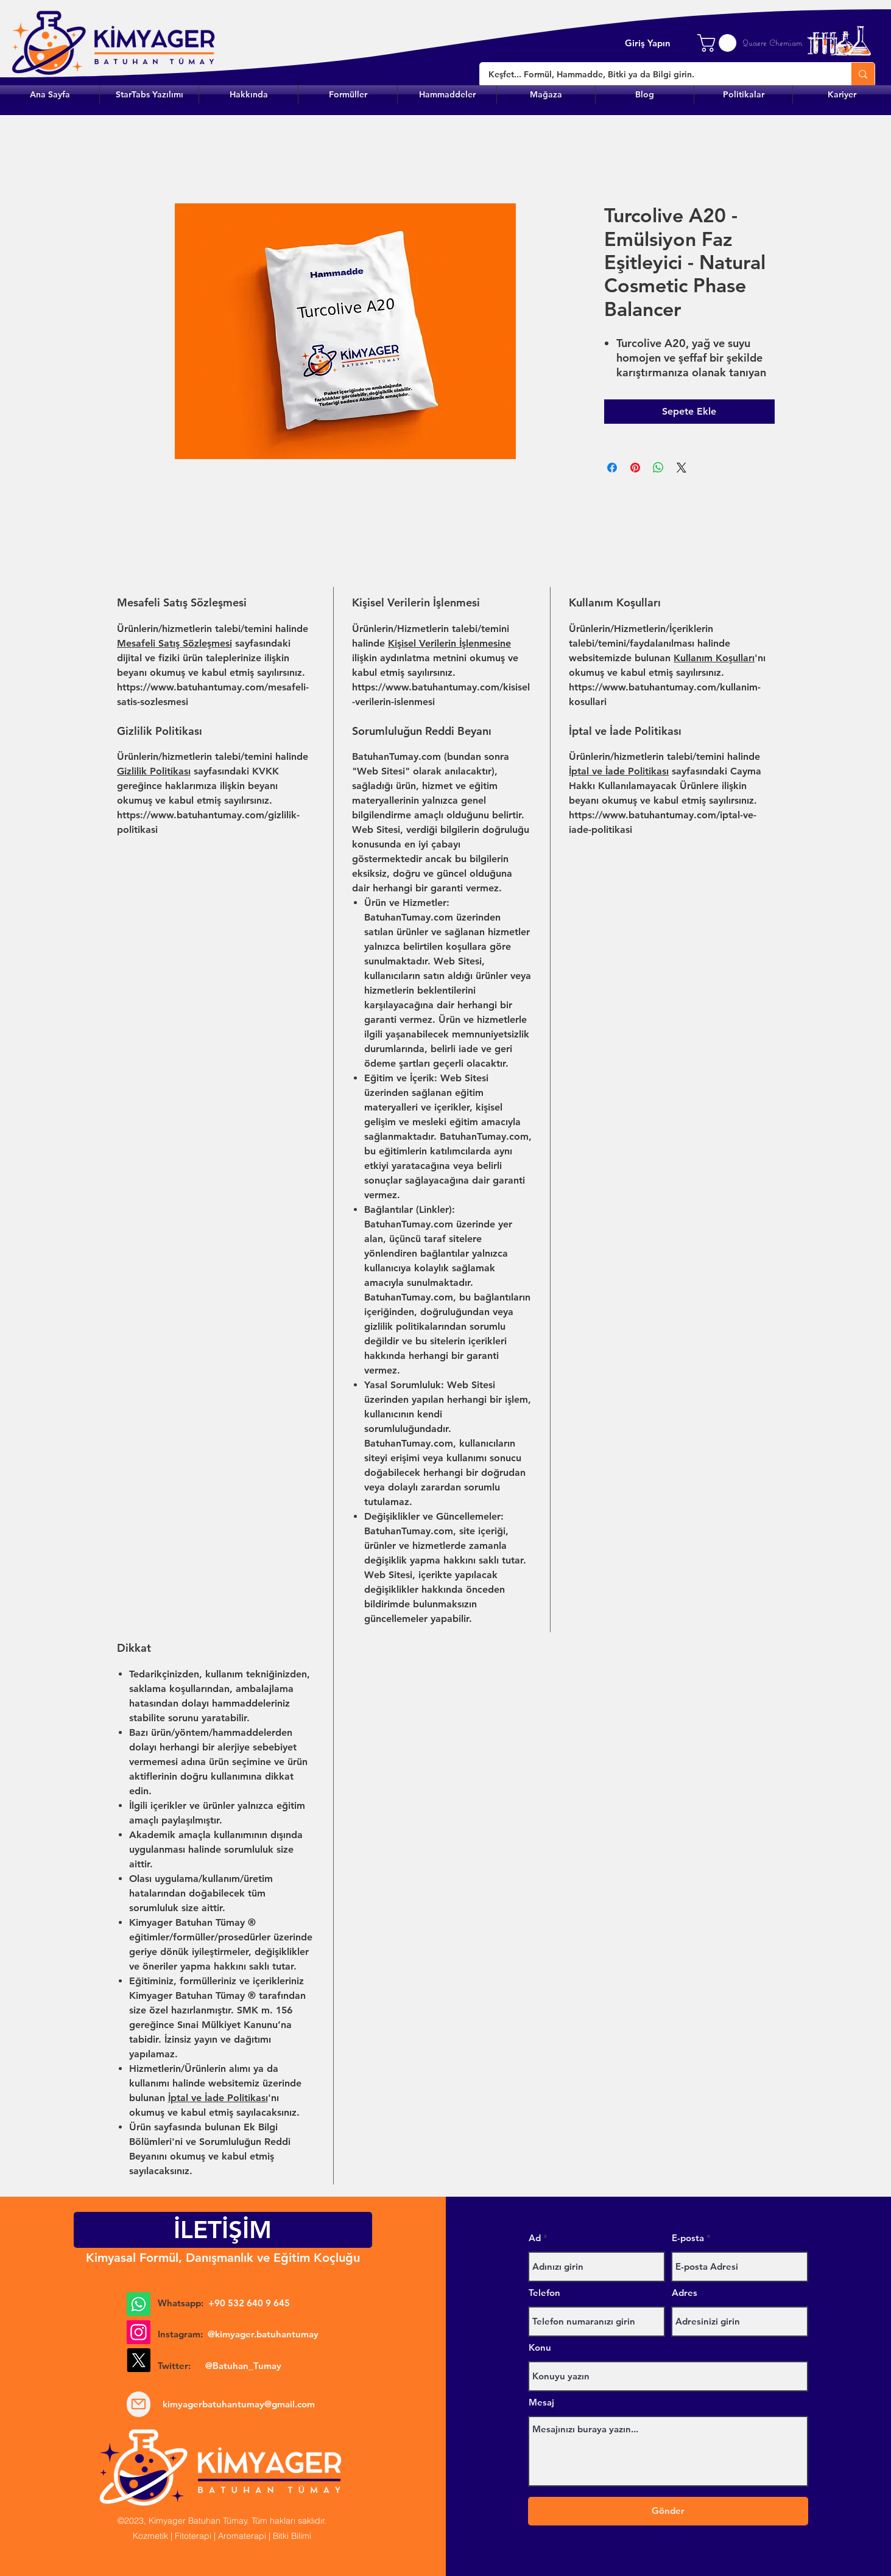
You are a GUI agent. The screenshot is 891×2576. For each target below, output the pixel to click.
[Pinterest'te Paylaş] (635, 467)
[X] (138, 2360)
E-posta (688, 2237)
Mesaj (541, 2402)
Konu (540, 2347)
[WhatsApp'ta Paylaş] (658, 467)
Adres (684, 2292)
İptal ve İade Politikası (619, 771)
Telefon (544, 2292)
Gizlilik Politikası (154, 771)
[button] (347, 94)
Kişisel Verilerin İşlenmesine (449, 643)
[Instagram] (138, 2332)
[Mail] (138, 2404)
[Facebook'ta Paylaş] (612, 467)
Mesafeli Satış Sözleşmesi (174, 643)
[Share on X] (681, 467)
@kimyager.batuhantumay (263, 2334)
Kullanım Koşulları (714, 658)
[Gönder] (668, 2511)
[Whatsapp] (138, 2304)
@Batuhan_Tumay (243, 2365)
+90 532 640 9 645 (249, 2303)
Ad (535, 2237)
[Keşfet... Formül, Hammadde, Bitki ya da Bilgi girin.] (656, 74)
